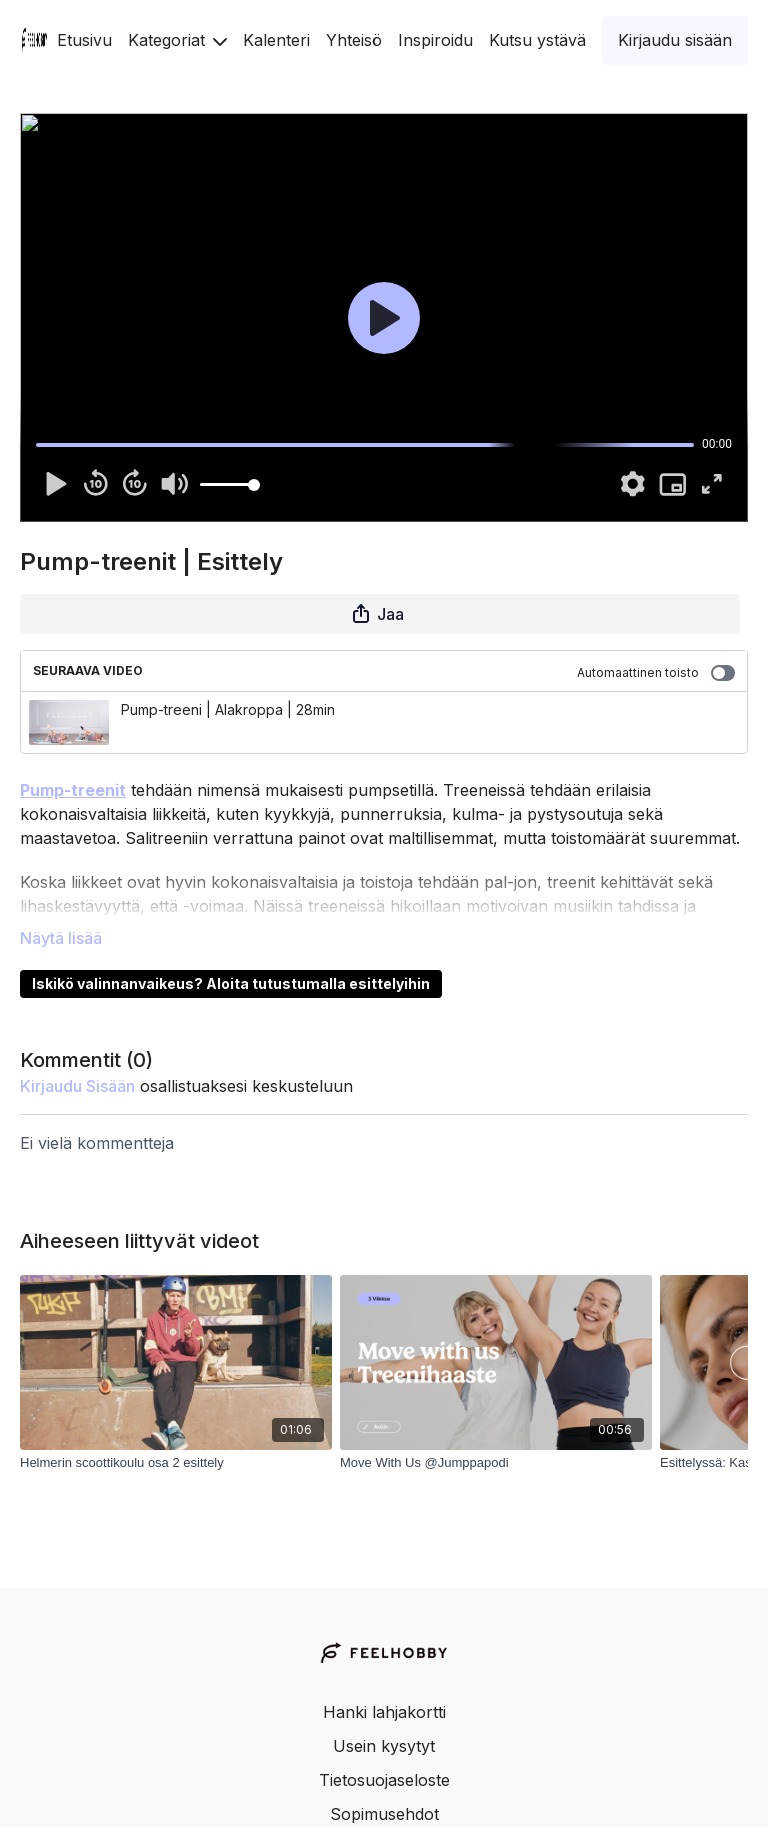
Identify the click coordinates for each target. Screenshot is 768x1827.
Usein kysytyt (384, 1746)
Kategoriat (177, 40)
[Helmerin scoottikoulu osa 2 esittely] (176, 1463)
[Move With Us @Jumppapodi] (496, 1463)
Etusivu (84, 40)
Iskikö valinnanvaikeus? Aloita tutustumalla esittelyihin (231, 983)
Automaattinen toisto (656, 673)
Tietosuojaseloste (384, 1780)
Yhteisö (354, 40)
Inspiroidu (435, 40)
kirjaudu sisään (77, 1086)
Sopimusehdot (384, 1814)
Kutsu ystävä (537, 40)
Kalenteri (276, 40)
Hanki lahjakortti (384, 1712)
